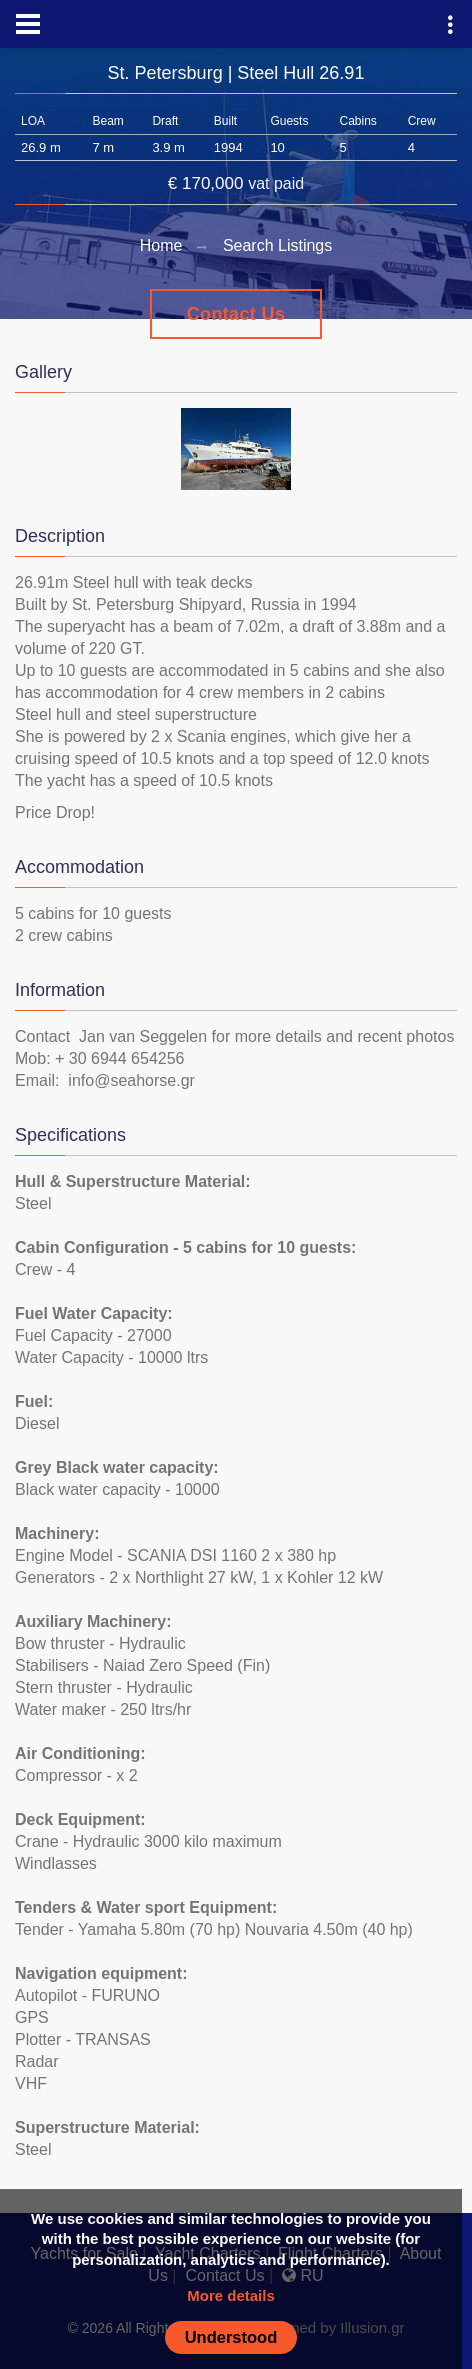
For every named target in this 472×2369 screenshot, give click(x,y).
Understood (231, 2337)
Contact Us (236, 314)
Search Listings (277, 245)
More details (231, 2295)
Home (161, 245)
